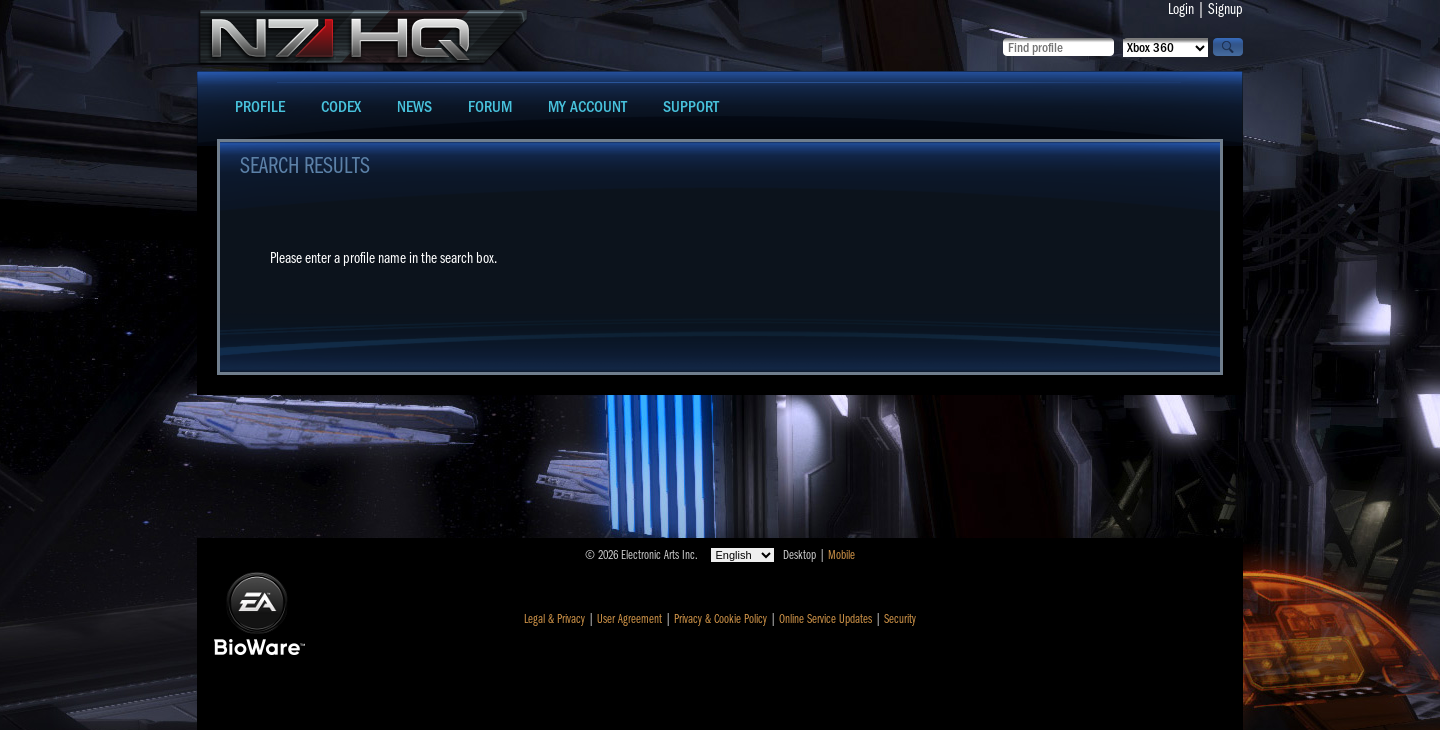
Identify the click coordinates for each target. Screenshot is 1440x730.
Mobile (841, 555)
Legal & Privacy (554, 619)
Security (900, 619)
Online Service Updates (825, 619)
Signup (1225, 9)
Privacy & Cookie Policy (720, 619)
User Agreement (629, 619)
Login (1181, 9)
